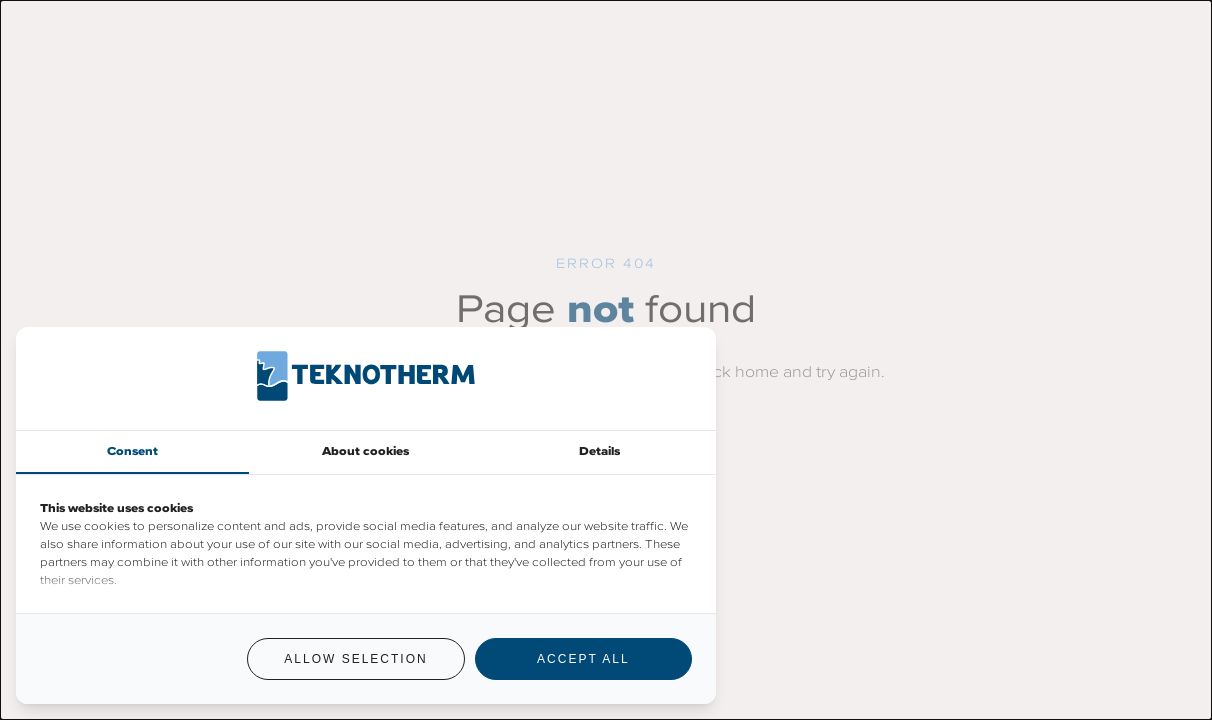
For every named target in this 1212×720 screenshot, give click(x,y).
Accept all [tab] (583, 659)
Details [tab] (599, 451)
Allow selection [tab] (355, 659)
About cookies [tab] (365, 451)
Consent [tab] (132, 451)
